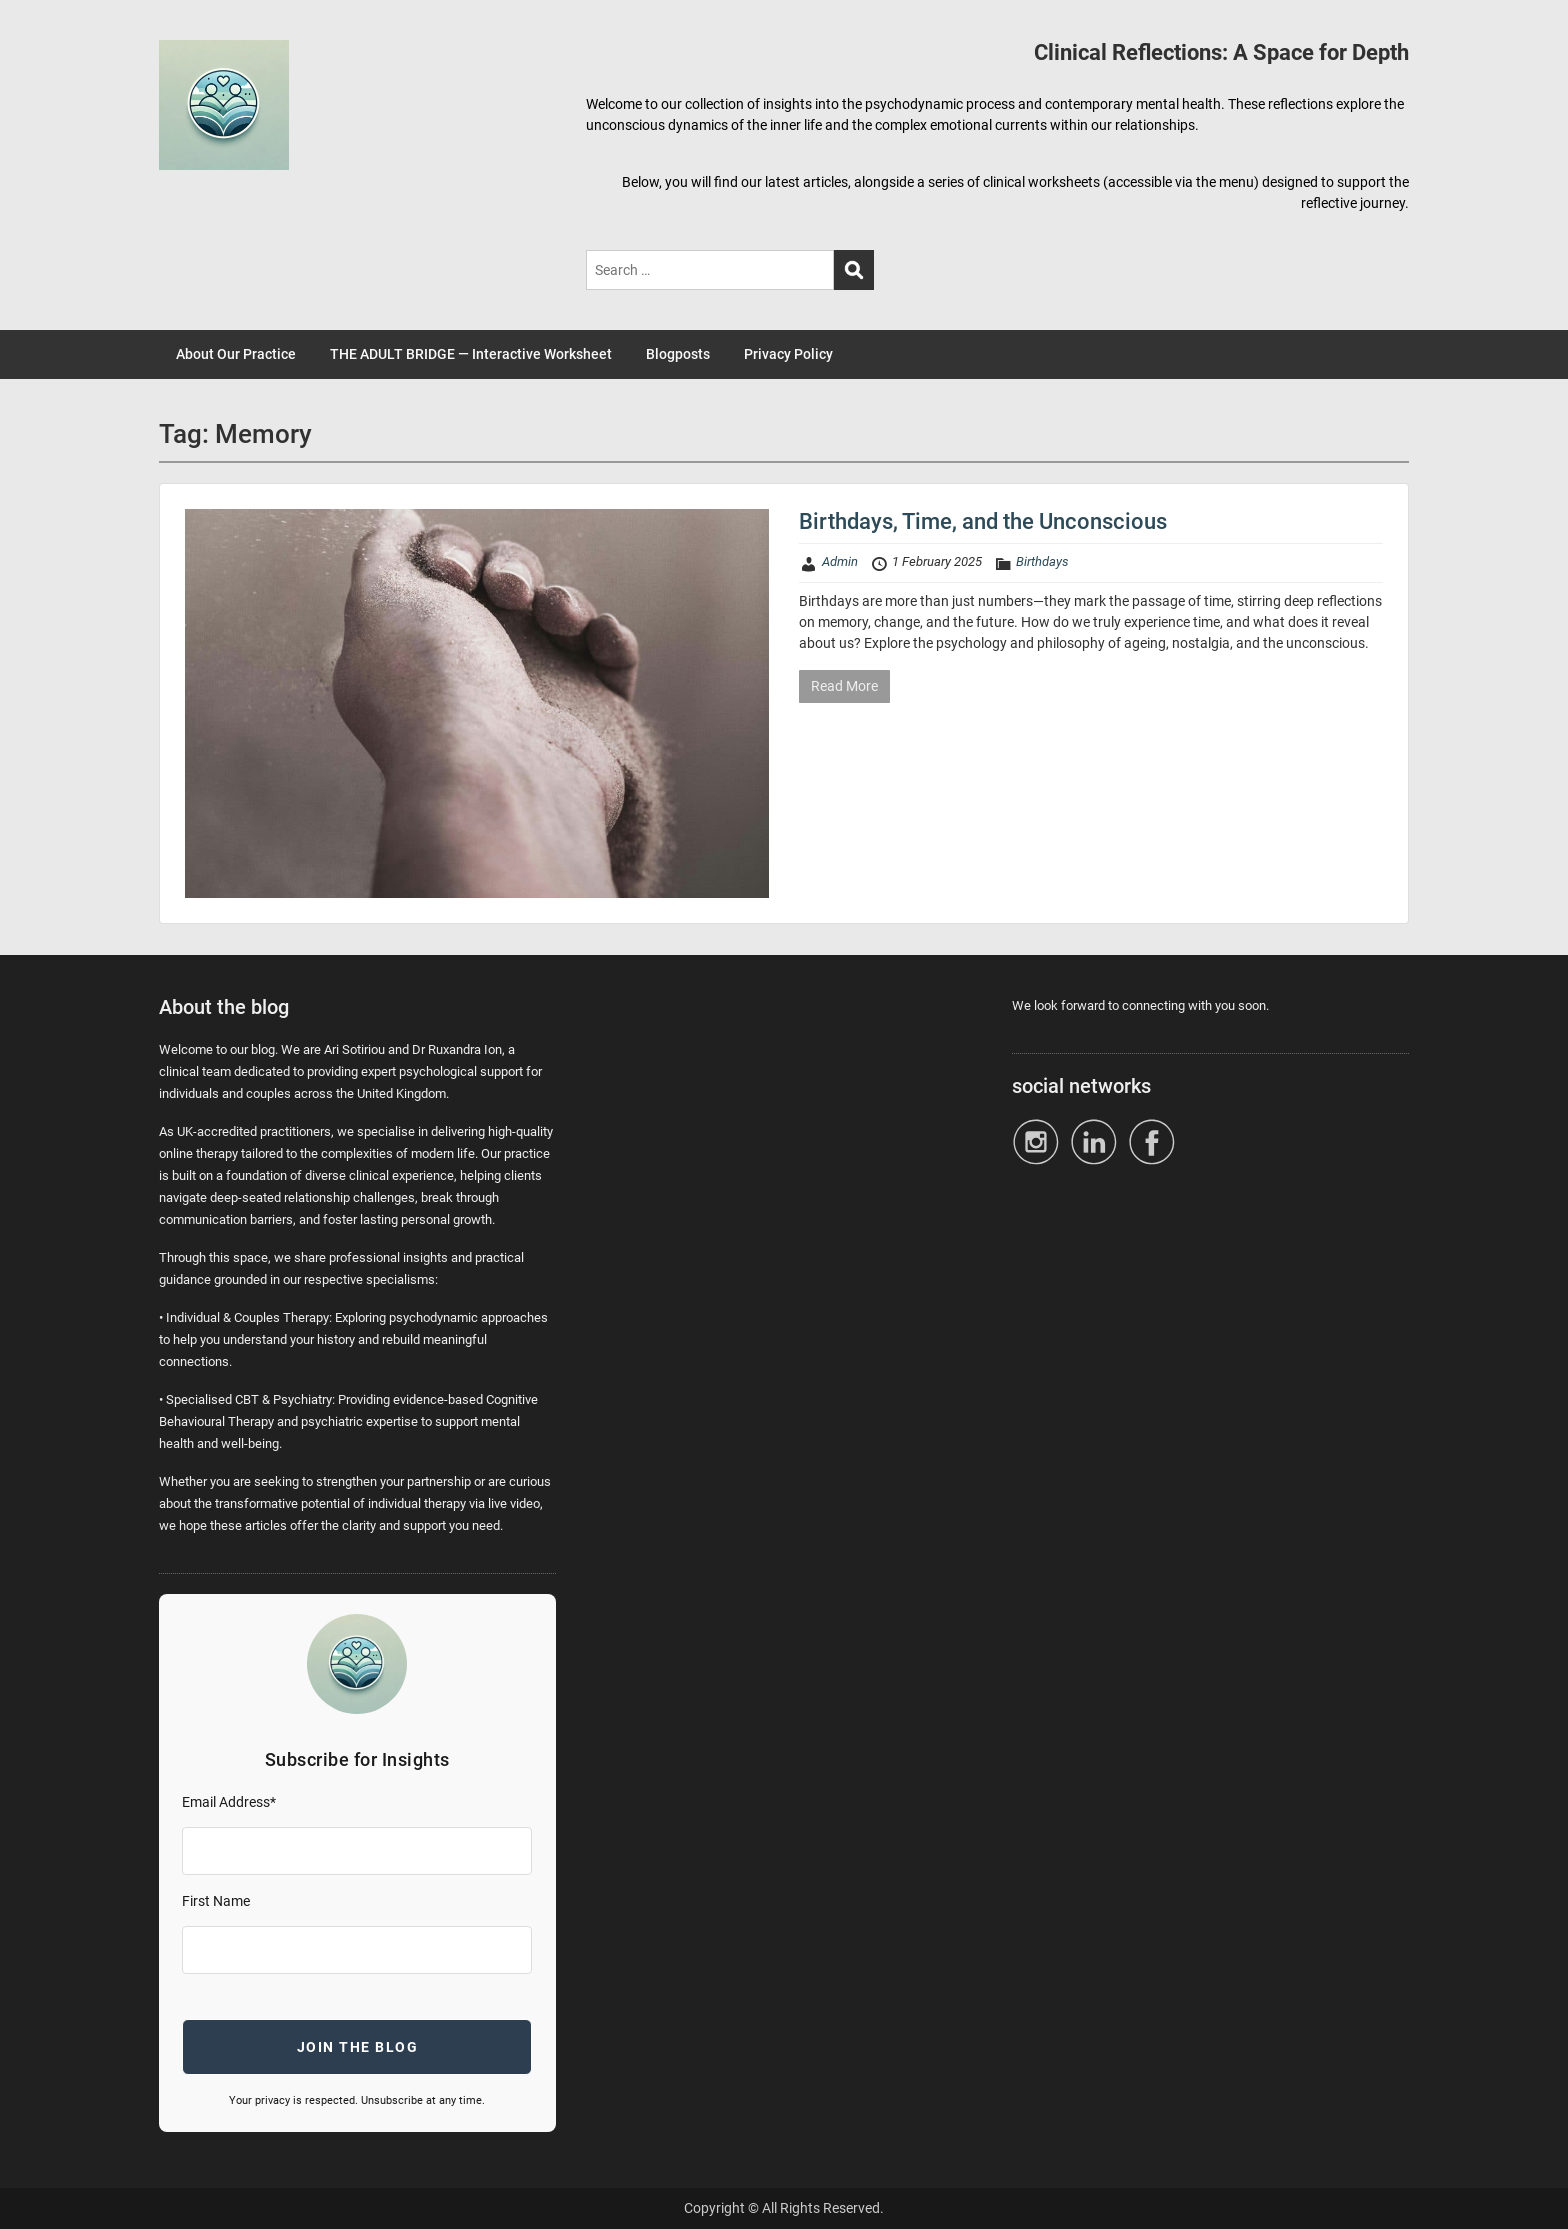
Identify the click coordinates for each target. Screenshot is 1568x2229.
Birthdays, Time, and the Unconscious (983, 521)
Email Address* (229, 1802)
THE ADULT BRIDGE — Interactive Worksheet (471, 354)
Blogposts (678, 354)
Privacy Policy (788, 354)
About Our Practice (236, 354)
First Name (216, 1901)
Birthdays (1042, 561)
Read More (844, 686)
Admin (840, 561)
